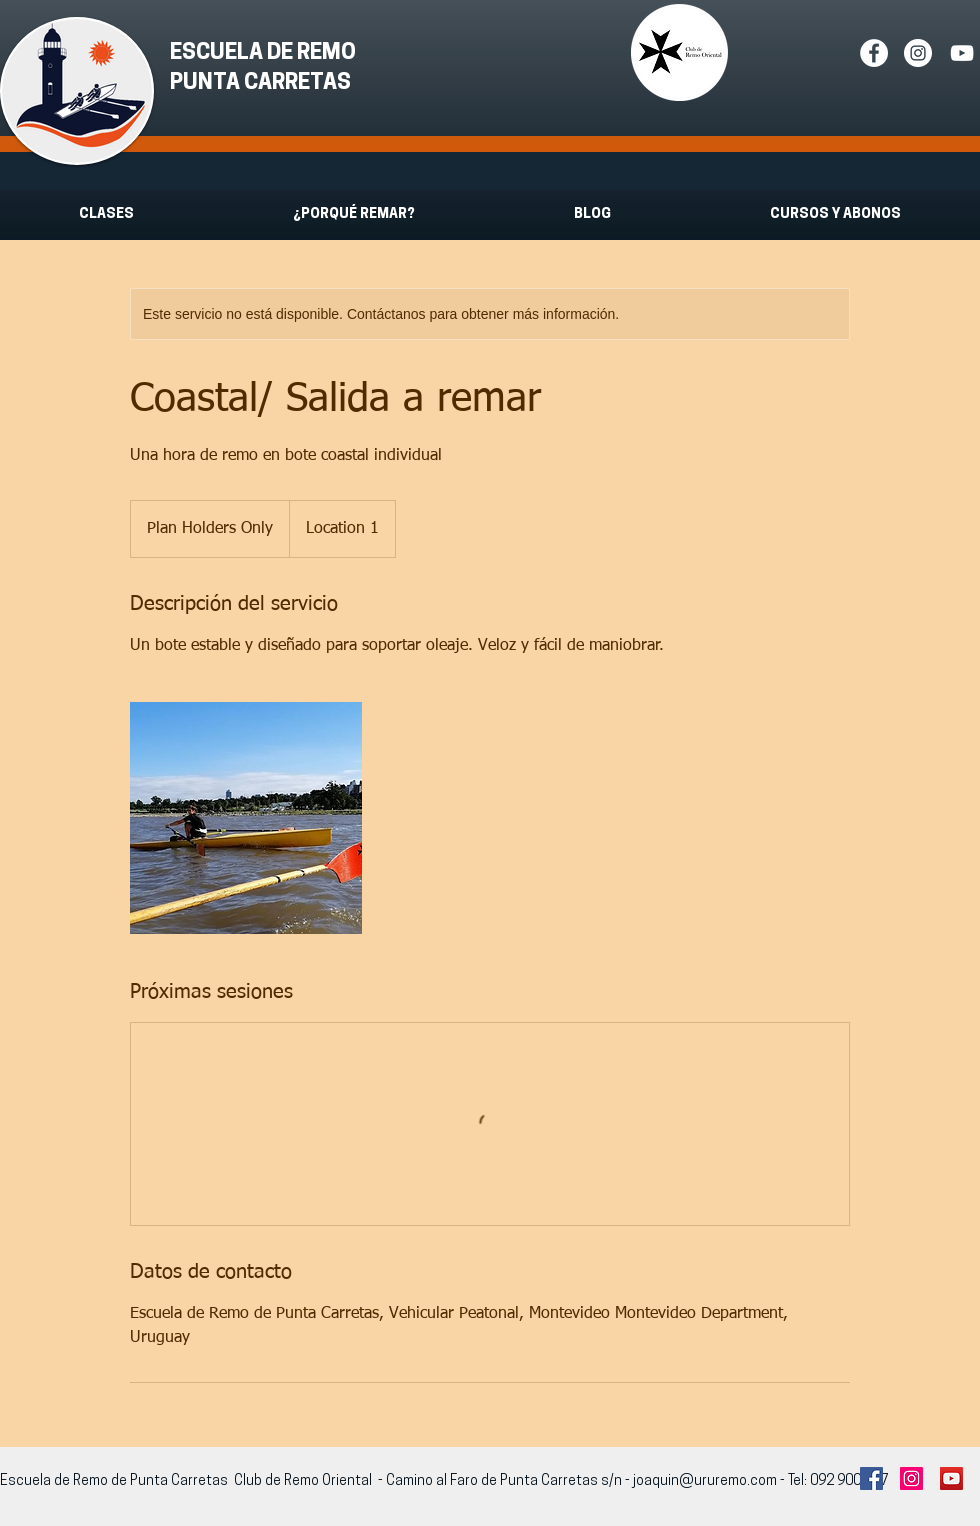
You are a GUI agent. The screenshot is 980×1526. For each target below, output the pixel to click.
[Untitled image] (246, 818)
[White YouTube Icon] (962, 53)
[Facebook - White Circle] (874, 53)
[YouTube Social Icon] (951, 1478)
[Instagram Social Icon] (911, 1478)
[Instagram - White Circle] (918, 53)
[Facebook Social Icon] (871, 1478)
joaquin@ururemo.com (705, 1481)
